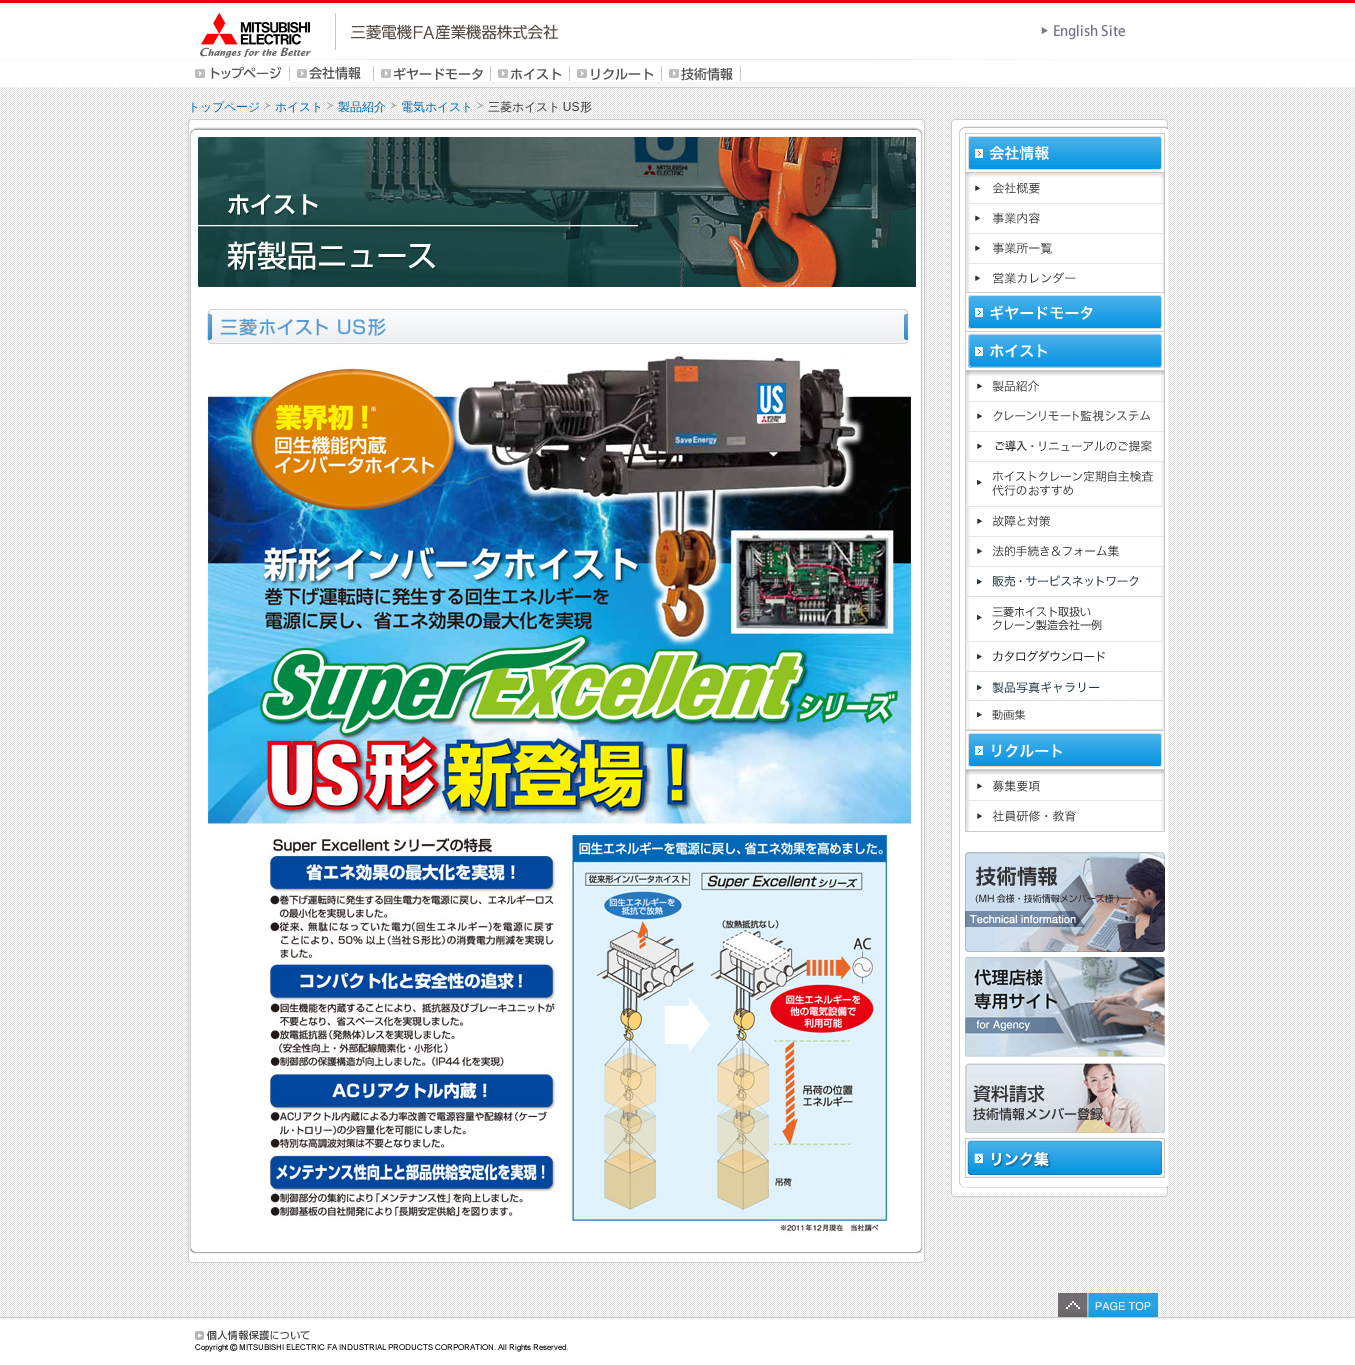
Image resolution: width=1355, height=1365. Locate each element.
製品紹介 (362, 107)
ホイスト (299, 107)
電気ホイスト (437, 107)
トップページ (224, 107)
